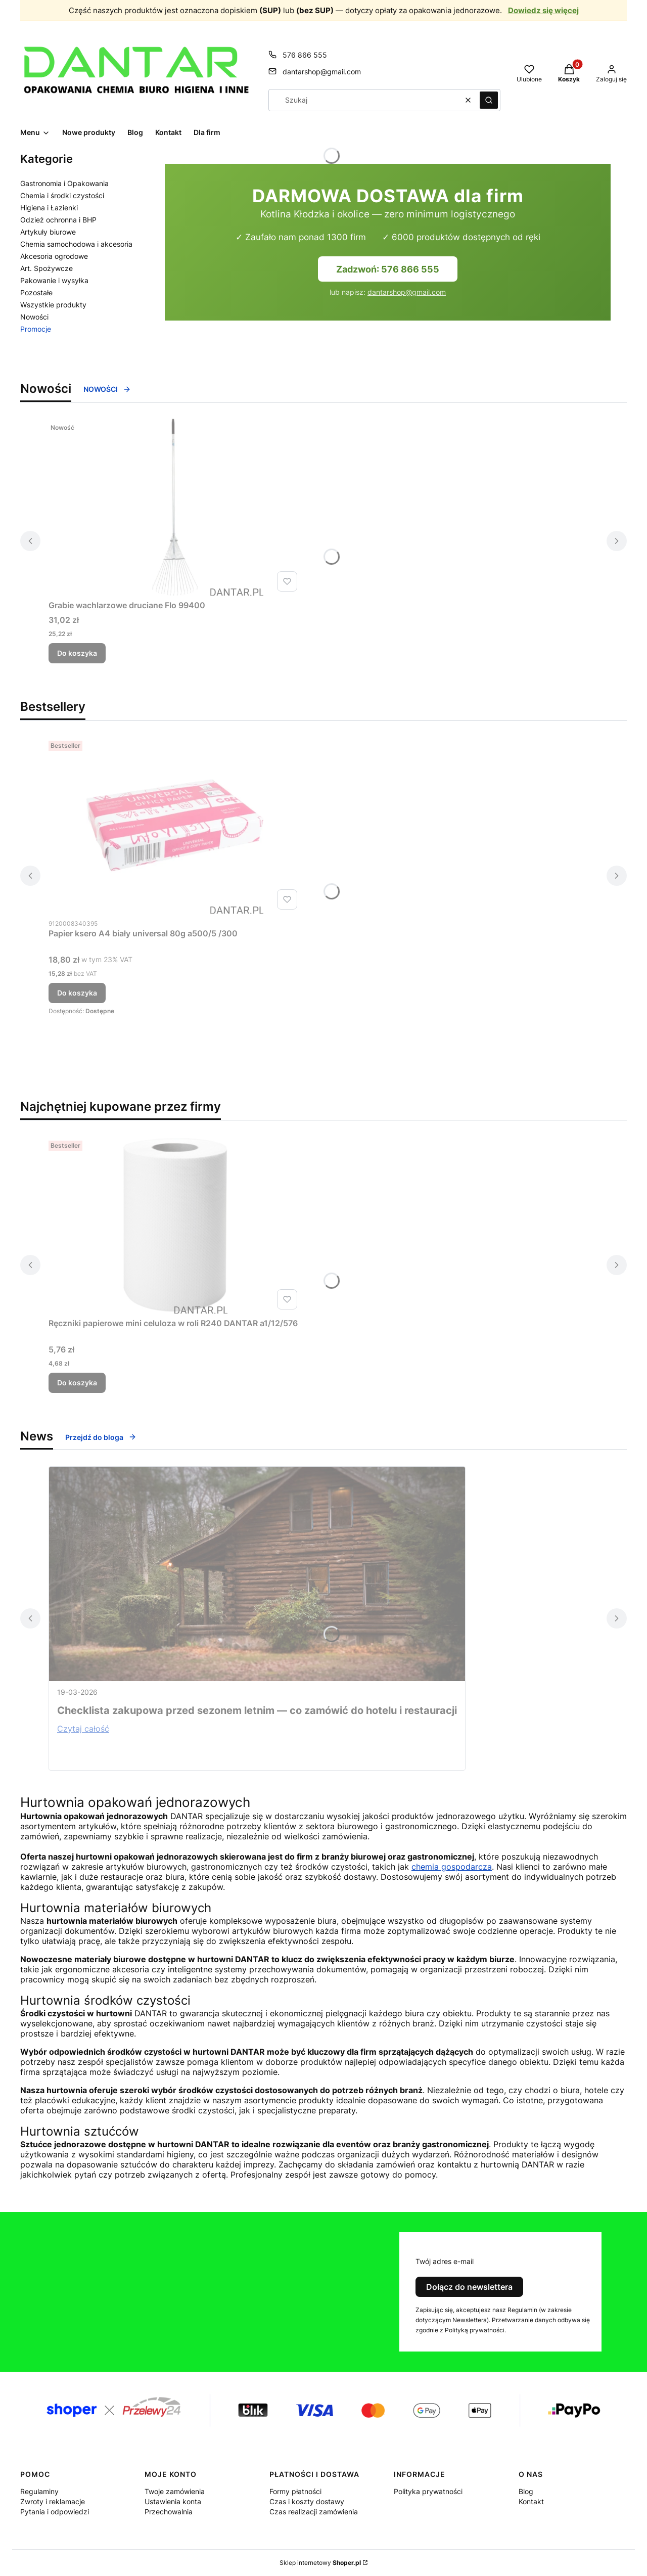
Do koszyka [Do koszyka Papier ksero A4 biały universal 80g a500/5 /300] (77, 992)
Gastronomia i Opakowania (64, 183)
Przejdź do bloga (100, 1437)
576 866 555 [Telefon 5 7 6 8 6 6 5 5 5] (305, 55)
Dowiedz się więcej (543, 10)
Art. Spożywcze (46, 268)
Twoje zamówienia (175, 2491)
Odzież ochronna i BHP (58, 219)
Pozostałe (36, 292)
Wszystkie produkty (53, 304)
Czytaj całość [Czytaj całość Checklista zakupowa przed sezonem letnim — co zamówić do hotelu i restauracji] (83, 1729)
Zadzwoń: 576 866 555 (387, 269)
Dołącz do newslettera (469, 2287)
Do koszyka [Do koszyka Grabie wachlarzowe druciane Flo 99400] (77, 653)
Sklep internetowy (320, 2562)
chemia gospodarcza (451, 1867)
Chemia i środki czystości (62, 195)
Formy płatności (295, 2491)
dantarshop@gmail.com (406, 292)
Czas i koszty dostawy (306, 2501)
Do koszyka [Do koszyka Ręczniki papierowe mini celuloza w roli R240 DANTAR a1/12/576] (77, 1382)
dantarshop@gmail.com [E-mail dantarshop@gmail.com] (322, 71)
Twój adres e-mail (444, 2261)
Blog (526, 2491)
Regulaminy (39, 2491)
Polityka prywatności (428, 2491)
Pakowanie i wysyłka (54, 280)
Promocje (35, 329)
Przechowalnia (169, 2511)
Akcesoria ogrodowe (54, 256)
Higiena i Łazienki (49, 207)
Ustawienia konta (173, 2501)
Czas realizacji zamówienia (313, 2511)
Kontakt (531, 2501)
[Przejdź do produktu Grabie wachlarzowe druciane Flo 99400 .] (175, 507)
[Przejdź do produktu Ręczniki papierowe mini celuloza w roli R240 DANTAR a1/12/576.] (175, 1225)
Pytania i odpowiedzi (54, 2511)
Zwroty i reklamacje (52, 2501)
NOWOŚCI (107, 389)
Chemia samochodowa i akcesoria (76, 244)
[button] (489, 100)
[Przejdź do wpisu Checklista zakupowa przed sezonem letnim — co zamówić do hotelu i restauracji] (257, 1574)
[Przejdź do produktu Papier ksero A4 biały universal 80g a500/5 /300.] (175, 825)
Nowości (34, 316)
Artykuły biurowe (48, 232)
